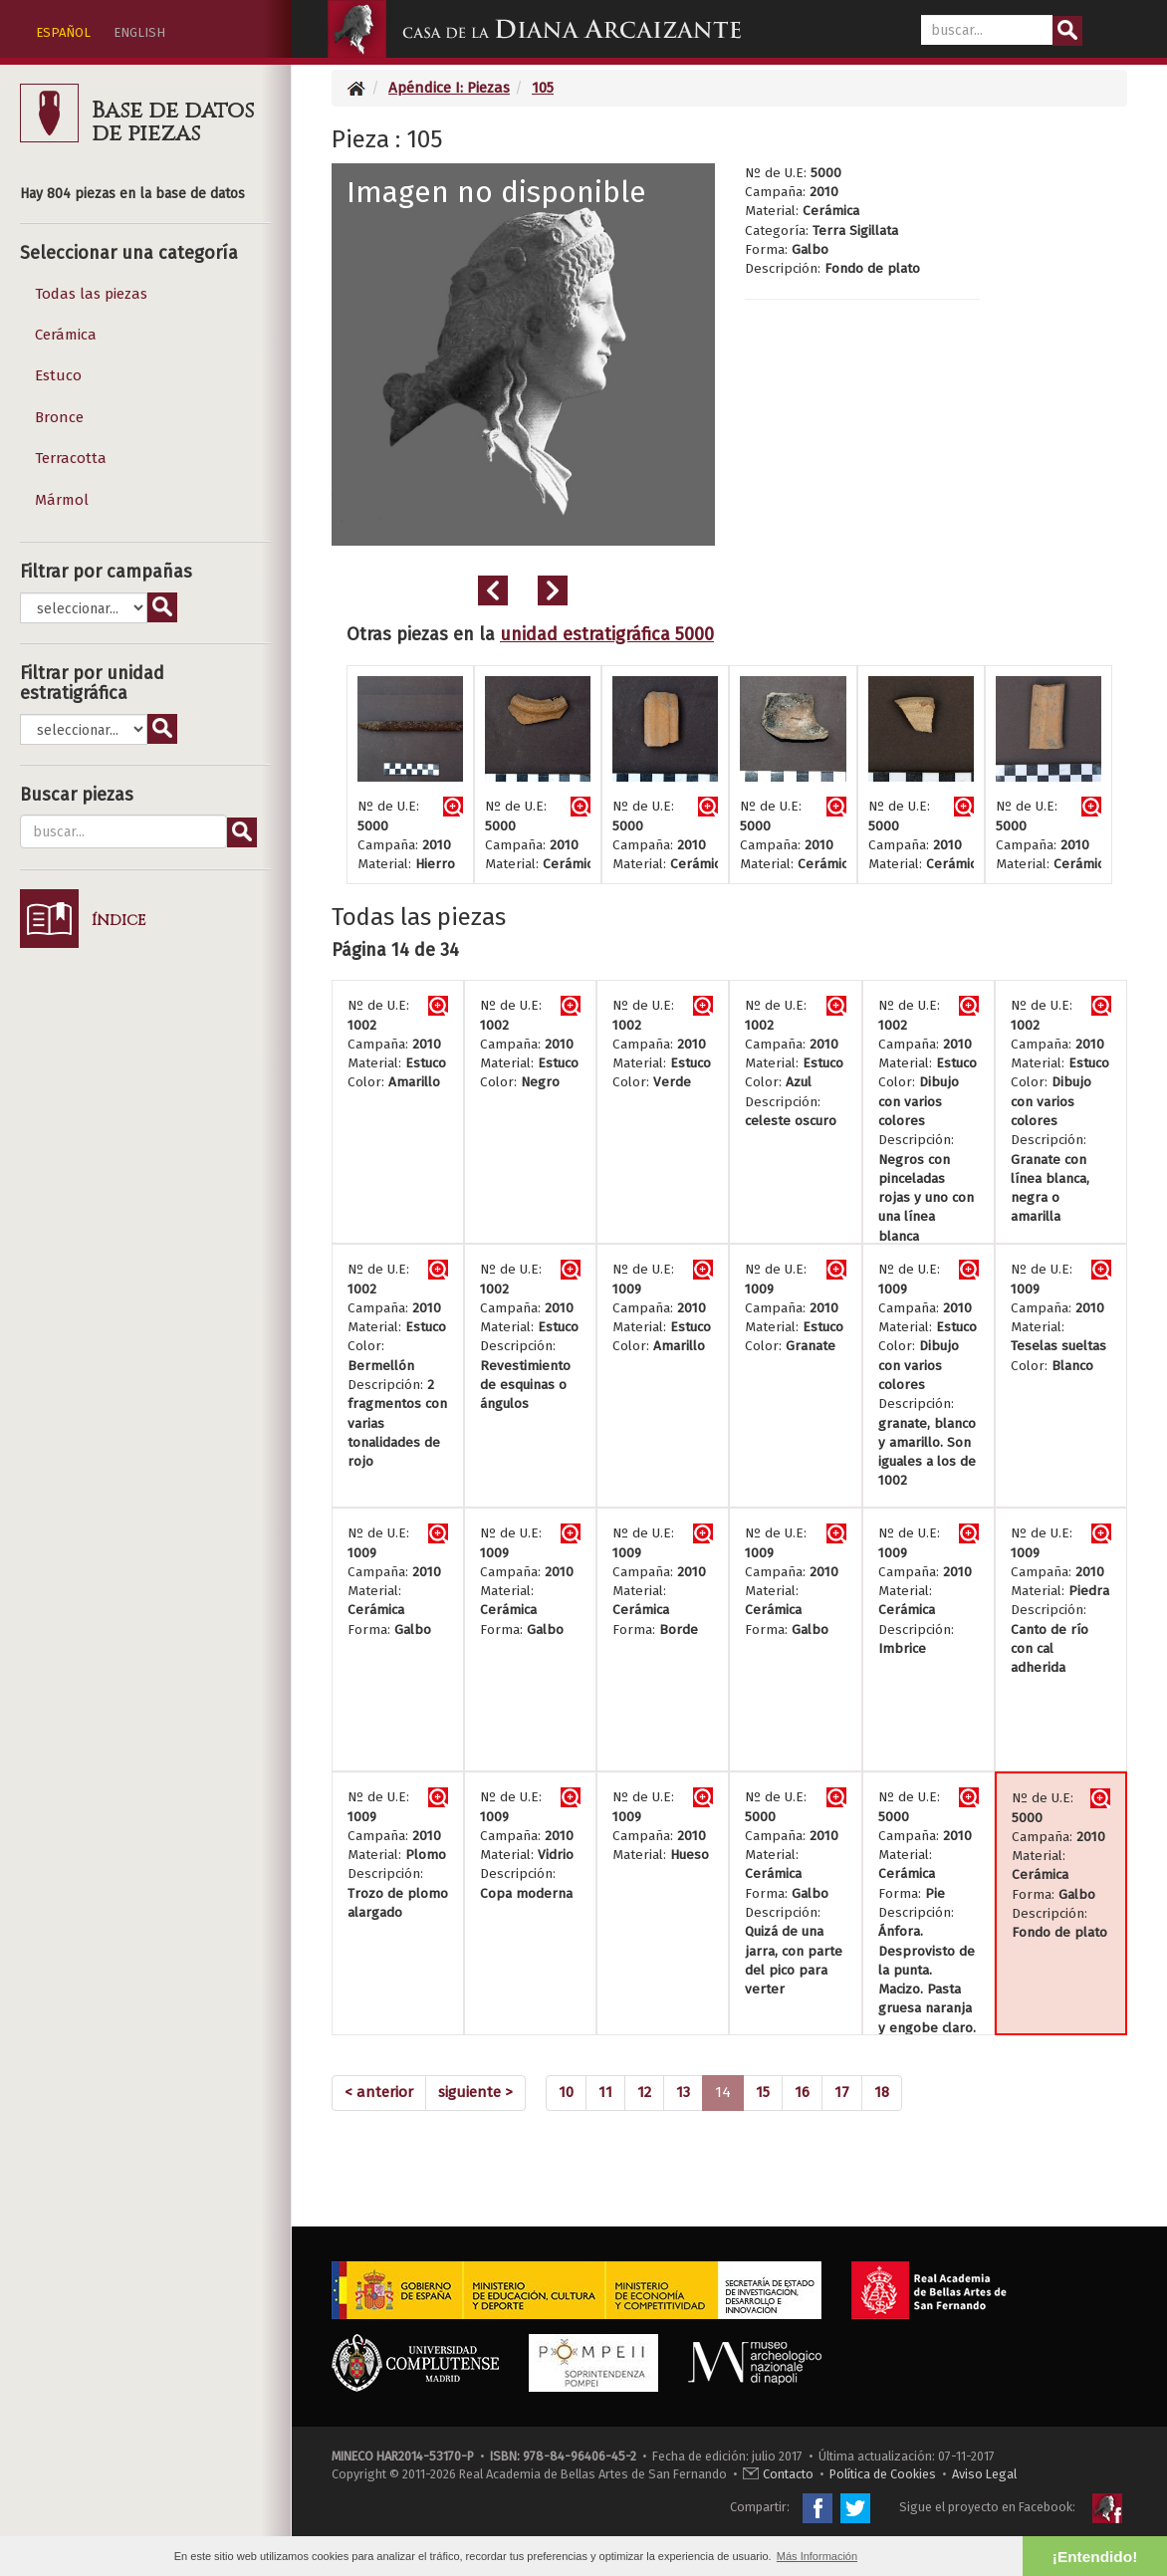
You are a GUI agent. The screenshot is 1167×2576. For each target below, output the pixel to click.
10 (566, 2092)
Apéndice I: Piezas (449, 88)
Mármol (62, 500)
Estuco (58, 375)
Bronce (59, 417)
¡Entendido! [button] (1094, 2556)
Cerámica (66, 335)
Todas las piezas (91, 294)
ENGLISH (139, 32)
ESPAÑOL (63, 32)
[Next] (475, 2092)
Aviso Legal (984, 2473)
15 (763, 2092)
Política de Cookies (882, 2473)
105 (543, 88)
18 (881, 2092)
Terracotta (71, 458)
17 (841, 2092)
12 (644, 2092)
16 (802, 2092)
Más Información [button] (817, 2556)
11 (605, 2092)
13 (683, 2092)
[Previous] (379, 2092)
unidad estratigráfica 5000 (607, 634)
